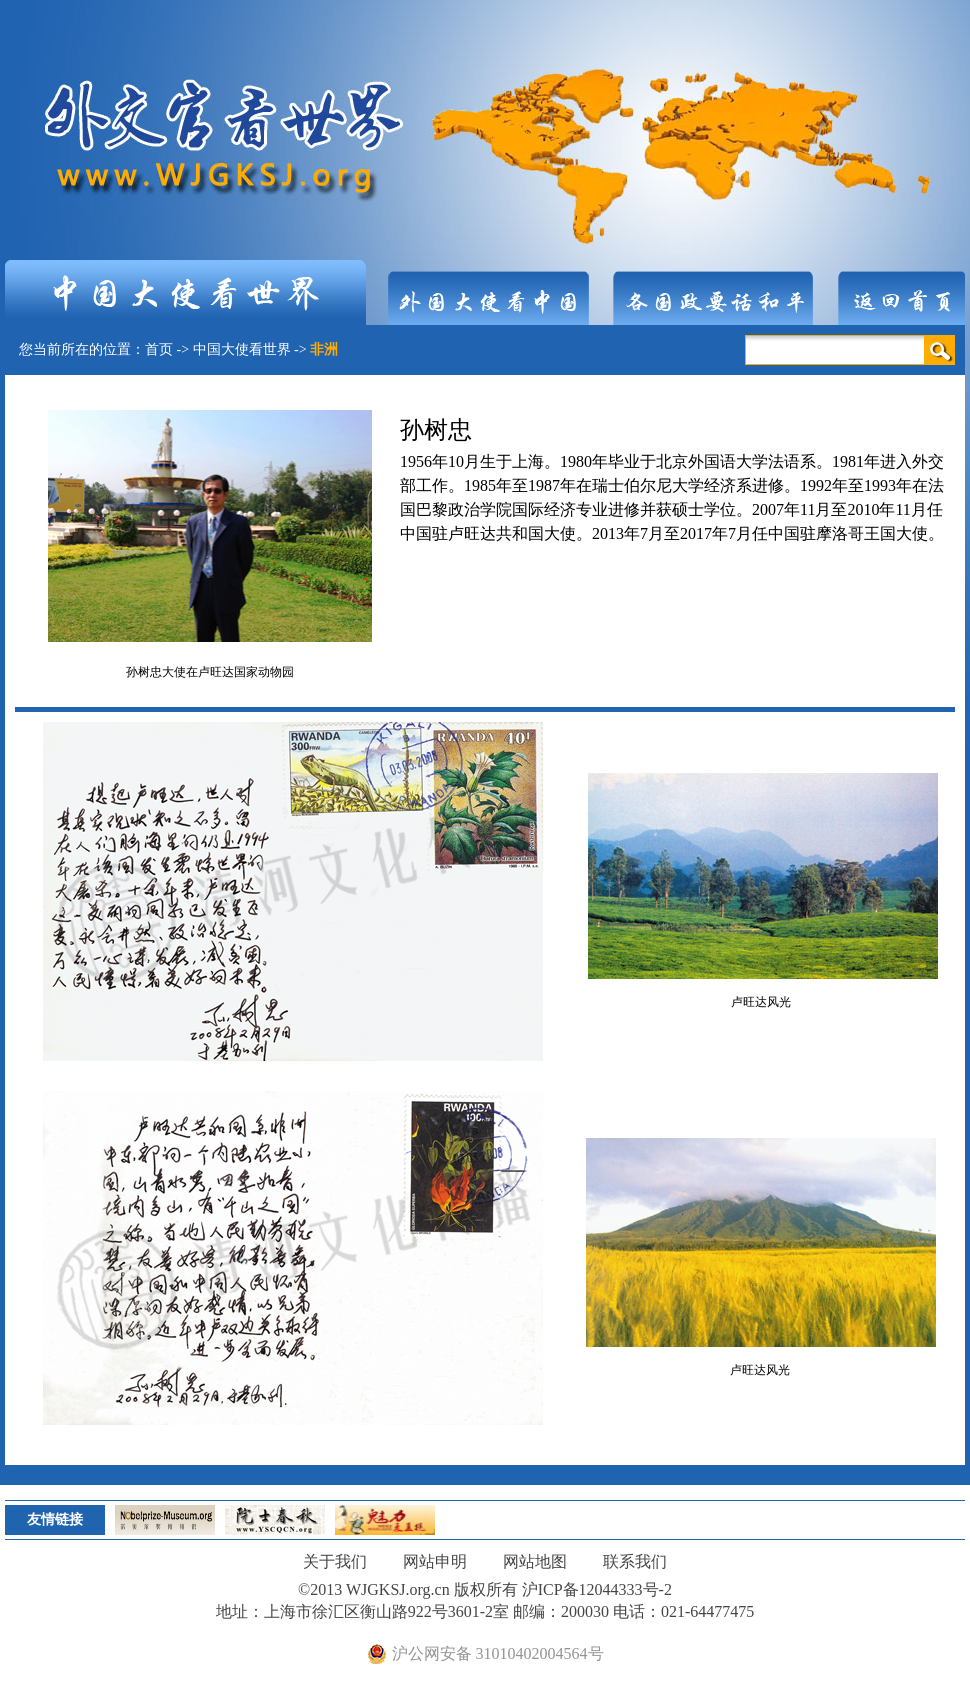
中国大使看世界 (242, 349)
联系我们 (635, 1561)
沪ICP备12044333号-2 (597, 1589)
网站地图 (535, 1561)
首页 (159, 349)
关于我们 (335, 1561)
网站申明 (435, 1561)
